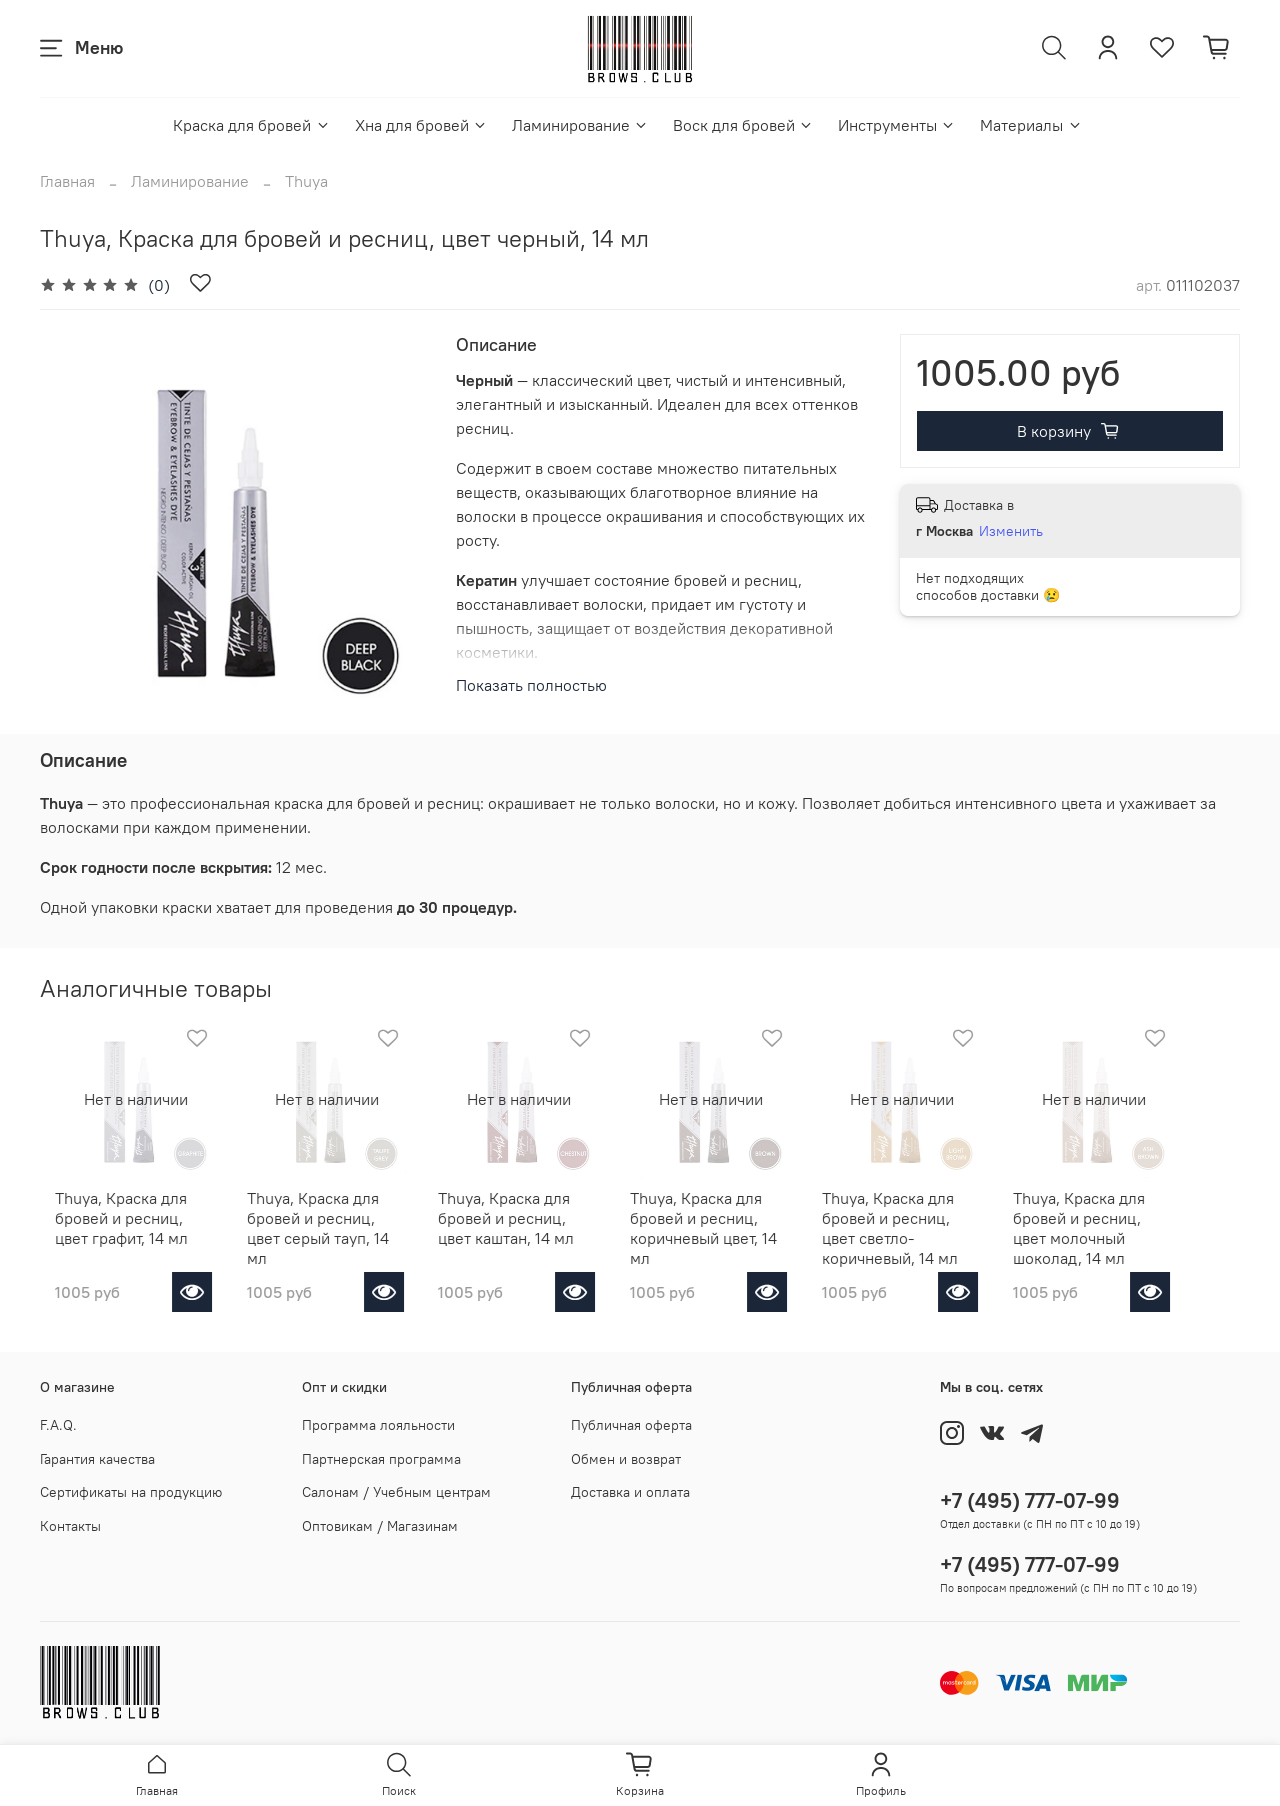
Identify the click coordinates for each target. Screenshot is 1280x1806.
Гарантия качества (97, 1459)
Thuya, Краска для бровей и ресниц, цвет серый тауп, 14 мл (327, 1231)
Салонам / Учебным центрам (396, 1492)
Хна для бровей (421, 125)
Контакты (70, 1526)
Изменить (1011, 531)
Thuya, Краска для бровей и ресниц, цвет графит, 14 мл (122, 1231)
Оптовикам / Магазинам (380, 1526)
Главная (67, 181)
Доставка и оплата (630, 1492)
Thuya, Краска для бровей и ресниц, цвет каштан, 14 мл (532, 1231)
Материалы (1031, 125)
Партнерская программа (381, 1459)
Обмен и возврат (626, 1459)
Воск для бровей (743, 125)
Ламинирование (580, 125)
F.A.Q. (58, 1425)
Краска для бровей (251, 125)
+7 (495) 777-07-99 (1030, 1500)
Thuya (306, 181)
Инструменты (897, 125)
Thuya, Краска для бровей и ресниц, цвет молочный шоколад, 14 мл (1148, 1241)
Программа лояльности (378, 1425)
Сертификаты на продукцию (131, 1492)
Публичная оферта (631, 1425)
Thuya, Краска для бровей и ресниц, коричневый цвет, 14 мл (740, 1231)
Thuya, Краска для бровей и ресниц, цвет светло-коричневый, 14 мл (943, 1241)
